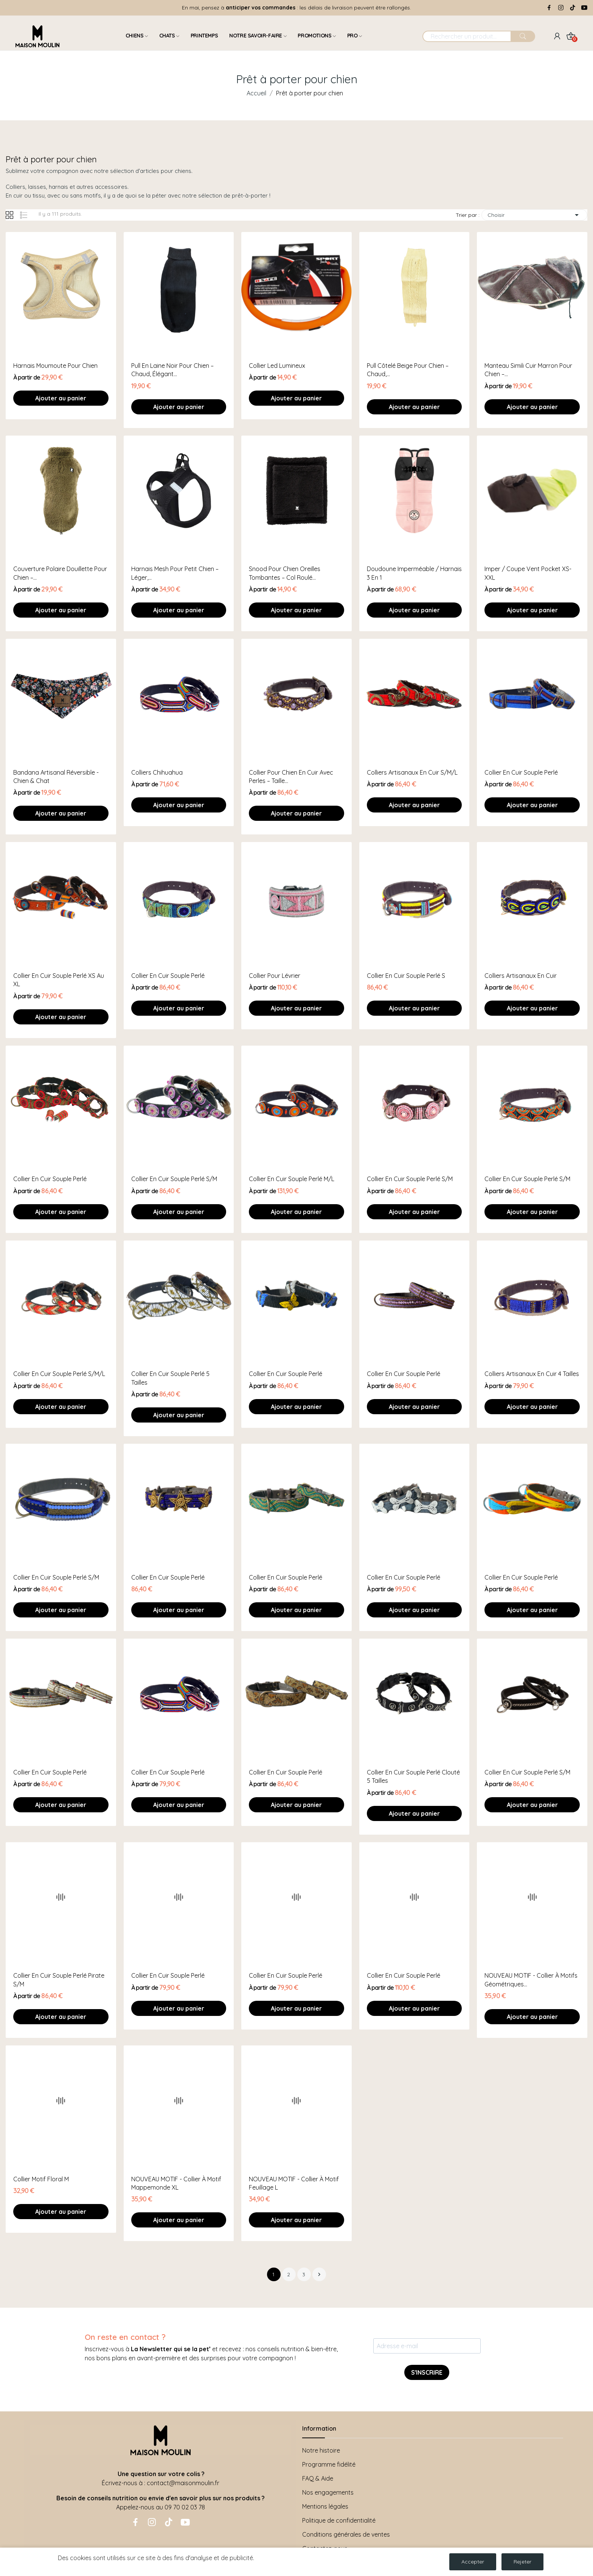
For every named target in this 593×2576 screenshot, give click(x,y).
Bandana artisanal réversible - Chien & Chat (56, 776)
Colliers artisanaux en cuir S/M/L (412, 772)
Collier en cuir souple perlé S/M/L (59, 1373)
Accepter (472, 2561)
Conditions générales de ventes (346, 2534)
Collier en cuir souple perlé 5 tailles (170, 1378)
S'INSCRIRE (426, 2372)
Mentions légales (325, 2506)
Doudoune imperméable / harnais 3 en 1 (414, 573)
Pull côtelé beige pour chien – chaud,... (408, 370)
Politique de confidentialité (339, 2520)
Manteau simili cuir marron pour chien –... (528, 370)
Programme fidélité (328, 2464)
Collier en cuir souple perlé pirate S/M (58, 1980)
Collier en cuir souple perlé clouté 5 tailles (413, 1776)
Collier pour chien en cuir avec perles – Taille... (291, 776)
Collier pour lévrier (274, 975)
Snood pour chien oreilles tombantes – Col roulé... (284, 573)
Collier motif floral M (41, 2179)
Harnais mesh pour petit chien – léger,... (175, 573)
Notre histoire (321, 2450)
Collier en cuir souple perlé (521, 772)
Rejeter (522, 2561)
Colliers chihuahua (157, 772)
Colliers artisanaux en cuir (520, 975)
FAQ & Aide (317, 2478)
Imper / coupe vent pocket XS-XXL (527, 573)
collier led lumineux (277, 365)
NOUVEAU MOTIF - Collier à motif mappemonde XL (176, 2183)
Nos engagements (328, 2492)
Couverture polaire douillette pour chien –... (60, 573)
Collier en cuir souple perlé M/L (291, 1179)
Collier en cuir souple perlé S (406, 975)
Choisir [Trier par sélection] (534, 214)
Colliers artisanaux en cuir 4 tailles (531, 1373)
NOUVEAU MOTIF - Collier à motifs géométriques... (530, 1980)
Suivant (319, 2274)
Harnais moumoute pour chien (55, 365)
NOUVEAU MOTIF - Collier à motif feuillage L (294, 2183)
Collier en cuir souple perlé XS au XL (58, 980)
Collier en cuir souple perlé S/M (174, 1179)
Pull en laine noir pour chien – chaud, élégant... (172, 370)
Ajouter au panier (60, 398)
